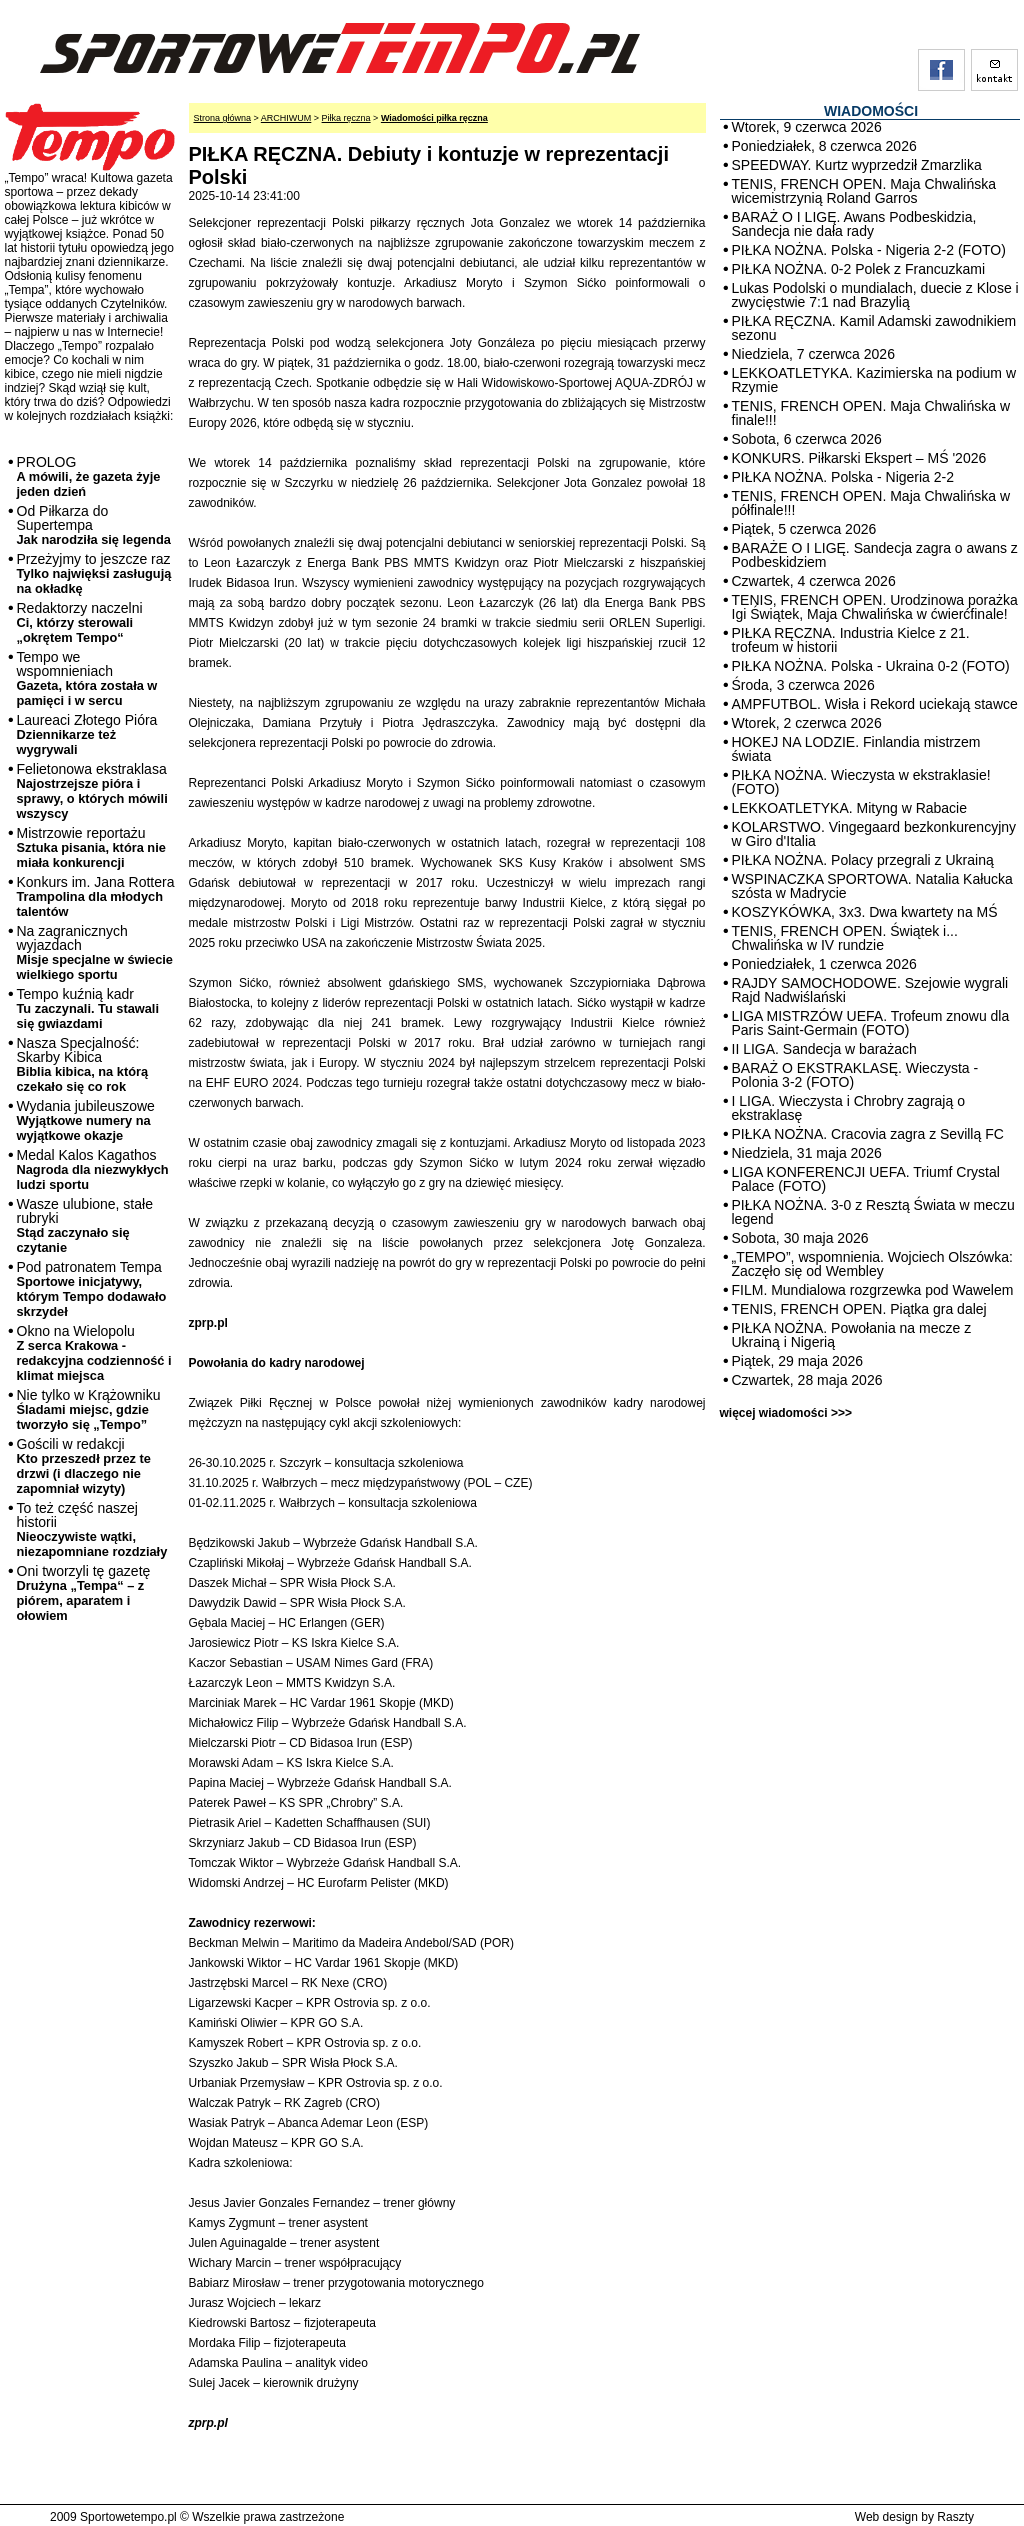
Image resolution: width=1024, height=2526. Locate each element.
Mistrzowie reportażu (91, 847)
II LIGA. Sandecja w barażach (824, 1049)
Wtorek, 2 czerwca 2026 (807, 723)
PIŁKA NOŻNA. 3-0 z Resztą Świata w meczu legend (873, 1212)
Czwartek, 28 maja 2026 (807, 1380)
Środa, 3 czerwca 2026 (803, 685)
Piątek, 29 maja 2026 (798, 1361)
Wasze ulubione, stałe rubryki (85, 1225)
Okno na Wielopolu (94, 1353)
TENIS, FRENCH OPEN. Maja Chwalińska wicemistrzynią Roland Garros (864, 191)
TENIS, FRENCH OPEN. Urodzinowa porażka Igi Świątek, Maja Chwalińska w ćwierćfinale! (875, 607)
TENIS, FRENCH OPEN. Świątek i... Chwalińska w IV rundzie (845, 938)
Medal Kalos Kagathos (93, 1169)
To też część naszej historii (92, 1529)
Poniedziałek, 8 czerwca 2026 (824, 146)
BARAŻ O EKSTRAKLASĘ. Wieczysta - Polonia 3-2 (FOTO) (855, 1075)
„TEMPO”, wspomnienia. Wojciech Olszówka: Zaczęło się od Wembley (872, 1264)
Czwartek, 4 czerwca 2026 (814, 581)
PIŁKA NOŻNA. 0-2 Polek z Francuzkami (859, 269)
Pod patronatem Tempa (92, 1289)
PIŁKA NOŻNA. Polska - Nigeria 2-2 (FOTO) (869, 250)
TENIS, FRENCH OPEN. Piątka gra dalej (859, 1309)
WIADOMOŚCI (871, 111)
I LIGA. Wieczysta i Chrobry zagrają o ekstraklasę (848, 1108)
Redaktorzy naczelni (80, 622)
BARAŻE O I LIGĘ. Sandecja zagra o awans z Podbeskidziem (875, 555)
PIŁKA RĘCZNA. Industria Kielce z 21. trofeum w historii (851, 640)
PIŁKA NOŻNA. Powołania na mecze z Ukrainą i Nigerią (852, 1335)
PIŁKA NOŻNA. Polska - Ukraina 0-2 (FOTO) (871, 666)
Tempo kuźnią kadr (88, 1008)
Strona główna (223, 118)
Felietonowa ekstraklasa (92, 791)
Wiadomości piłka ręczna (434, 118)
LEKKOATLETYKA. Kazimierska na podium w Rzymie (874, 380)
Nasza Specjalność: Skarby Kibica (83, 1064)
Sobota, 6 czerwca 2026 (807, 439)
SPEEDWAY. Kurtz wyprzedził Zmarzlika (857, 165)
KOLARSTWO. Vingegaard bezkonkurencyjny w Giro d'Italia (874, 834)
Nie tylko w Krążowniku (89, 1409)
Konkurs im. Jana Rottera (96, 896)
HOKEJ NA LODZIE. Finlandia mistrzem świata (856, 749)
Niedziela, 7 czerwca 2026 (813, 354)
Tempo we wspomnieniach (87, 678)
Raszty (955, 2517)
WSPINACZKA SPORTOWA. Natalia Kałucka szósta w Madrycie (872, 886)
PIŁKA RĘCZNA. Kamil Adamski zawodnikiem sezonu (874, 328)
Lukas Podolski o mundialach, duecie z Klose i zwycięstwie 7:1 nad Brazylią (875, 295)
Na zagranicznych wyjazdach (95, 952)
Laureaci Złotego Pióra (87, 734)
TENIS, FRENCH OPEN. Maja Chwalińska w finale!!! (871, 413)
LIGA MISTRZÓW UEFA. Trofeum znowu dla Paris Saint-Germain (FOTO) (871, 1023)
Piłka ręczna (346, 118)
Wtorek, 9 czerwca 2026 (807, 127)
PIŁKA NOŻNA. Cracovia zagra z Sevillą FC (868, 1134)
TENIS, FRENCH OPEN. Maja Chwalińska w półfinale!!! (871, 503)
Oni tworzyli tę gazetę (84, 1593)
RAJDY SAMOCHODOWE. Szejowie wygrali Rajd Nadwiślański (870, 990)
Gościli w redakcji (84, 1466)
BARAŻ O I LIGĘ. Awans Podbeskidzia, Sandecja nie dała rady (854, 224)
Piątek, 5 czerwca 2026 (804, 529)
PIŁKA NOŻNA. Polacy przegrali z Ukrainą (863, 860)
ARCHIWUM (286, 118)
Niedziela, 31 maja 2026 (807, 1153)
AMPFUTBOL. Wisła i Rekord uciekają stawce (875, 704)
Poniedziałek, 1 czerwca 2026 (824, 964)
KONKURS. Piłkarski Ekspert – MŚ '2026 (859, 458)
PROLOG (89, 476)
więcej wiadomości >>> (786, 1413)
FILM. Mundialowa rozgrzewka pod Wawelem (873, 1290)
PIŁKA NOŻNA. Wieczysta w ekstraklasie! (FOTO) (861, 782)
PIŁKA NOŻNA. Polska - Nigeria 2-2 (843, 477)
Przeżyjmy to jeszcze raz (94, 573)
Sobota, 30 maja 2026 (800, 1238)
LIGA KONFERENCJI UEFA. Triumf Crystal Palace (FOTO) (866, 1179)
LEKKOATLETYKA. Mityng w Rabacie (850, 808)
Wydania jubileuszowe (86, 1120)
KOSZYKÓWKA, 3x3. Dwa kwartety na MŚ (865, 912)
